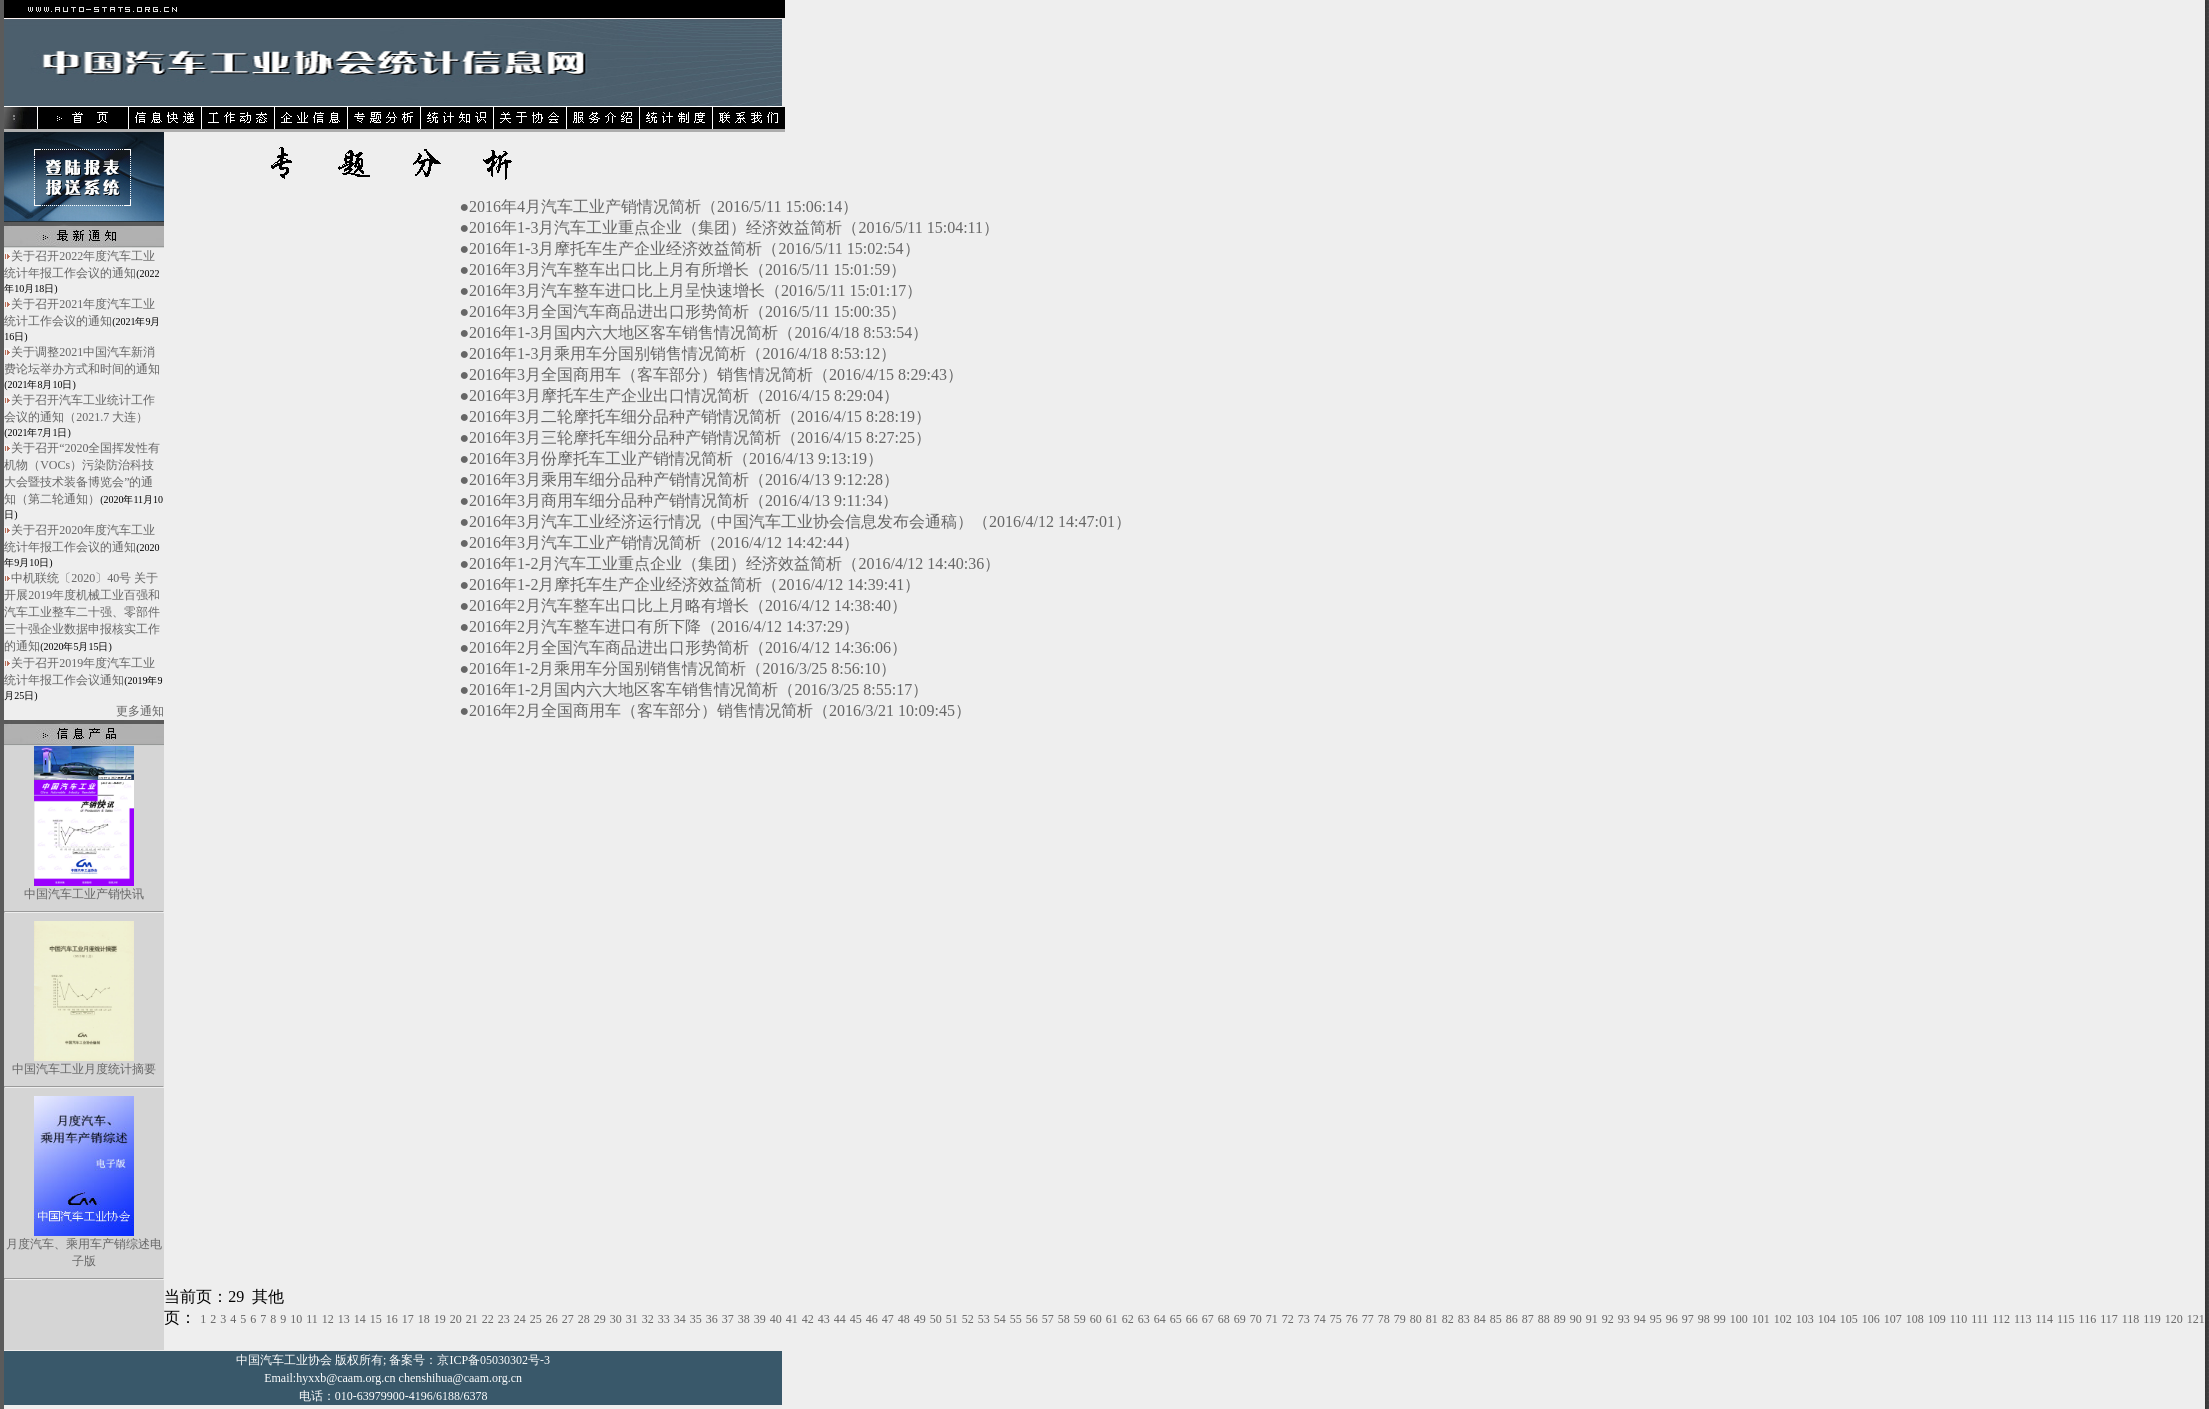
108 (1915, 1319)
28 (584, 1319)
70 (1256, 1319)
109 (1937, 1319)
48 (904, 1319)
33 (664, 1319)
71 (1272, 1319)
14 (360, 1319)
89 (1560, 1319)
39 (760, 1319)
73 (1304, 1319)
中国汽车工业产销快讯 (84, 894)
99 (1720, 1319)
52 (968, 1319)
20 (456, 1319)
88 (1544, 1319)
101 (1761, 1319)
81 (1432, 1319)
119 (2152, 1319)
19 (440, 1319)
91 (1592, 1319)
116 (2088, 1319)
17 (408, 1319)
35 (696, 1319)
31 (632, 1319)
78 (1384, 1319)
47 (888, 1319)
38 (744, 1319)
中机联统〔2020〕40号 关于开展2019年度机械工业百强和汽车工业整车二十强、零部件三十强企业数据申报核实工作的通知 (82, 612)
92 (1608, 1319)
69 (1240, 1319)
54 (1000, 1319)
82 (1448, 1319)
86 (1512, 1319)
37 (728, 1319)
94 (1640, 1319)
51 (952, 1319)
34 (680, 1319)
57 (1048, 1319)
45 (856, 1319)
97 (1688, 1319)
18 (424, 1319)
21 (472, 1319)
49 (920, 1319)
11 (312, 1319)
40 (776, 1319)
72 (1288, 1319)
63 (1144, 1319)
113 (2023, 1319)
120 (2174, 1319)
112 (2001, 1319)
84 (1480, 1319)
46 (872, 1319)
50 (936, 1319)
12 (328, 1319)
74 (1320, 1319)
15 (376, 1319)
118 (2131, 1319)
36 (712, 1319)
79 (1400, 1319)
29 (600, 1319)
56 (1032, 1319)
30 (616, 1319)
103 (1805, 1319)
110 (1959, 1319)
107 (1893, 1319)
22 (488, 1319)
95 (1656, 1319)
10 (296, 1319)
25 (536, 1319)
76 (1352, 1319)
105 (1849, 1319)
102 (1783, 1319)
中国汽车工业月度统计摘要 (84, 1069)
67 (1208, 1319)
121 (2196, 1319)
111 (1979, 1319)
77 (1368, 1319)
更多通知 (140, 711)
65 (1176, 1319)
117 (2109, 1319)
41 (792, 1319)
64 (1160, 1319)
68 (1224, 1319)
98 (1704, 1319)
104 (1827, 1319)
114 (2044, 1319)
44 (840, 1319)
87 (1528, 1319)
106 (1871, 1319)
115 (2066, 1319)
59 (1080, 1319)
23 (504, 1319)
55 (1016, 1319)
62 (1128, 1319)
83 (1464, 1319)
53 (984, 1319)
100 (1739, 1319)
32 (648, 1319)
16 (392, 1319)
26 (552, 1319)
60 (1096, 1319)
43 (824, 1319)
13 (344, 1319)
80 (1416, 1319)
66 (1192, 1319)
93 (1624, 1319)
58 (1064, 1319)
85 (1496, 1319)
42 (808, 1319)
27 (568, 1319)
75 (1336, 1319)
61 (1112, 1319)
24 (520, 1319)
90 (1576, 1319)
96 (1672, 1319)
